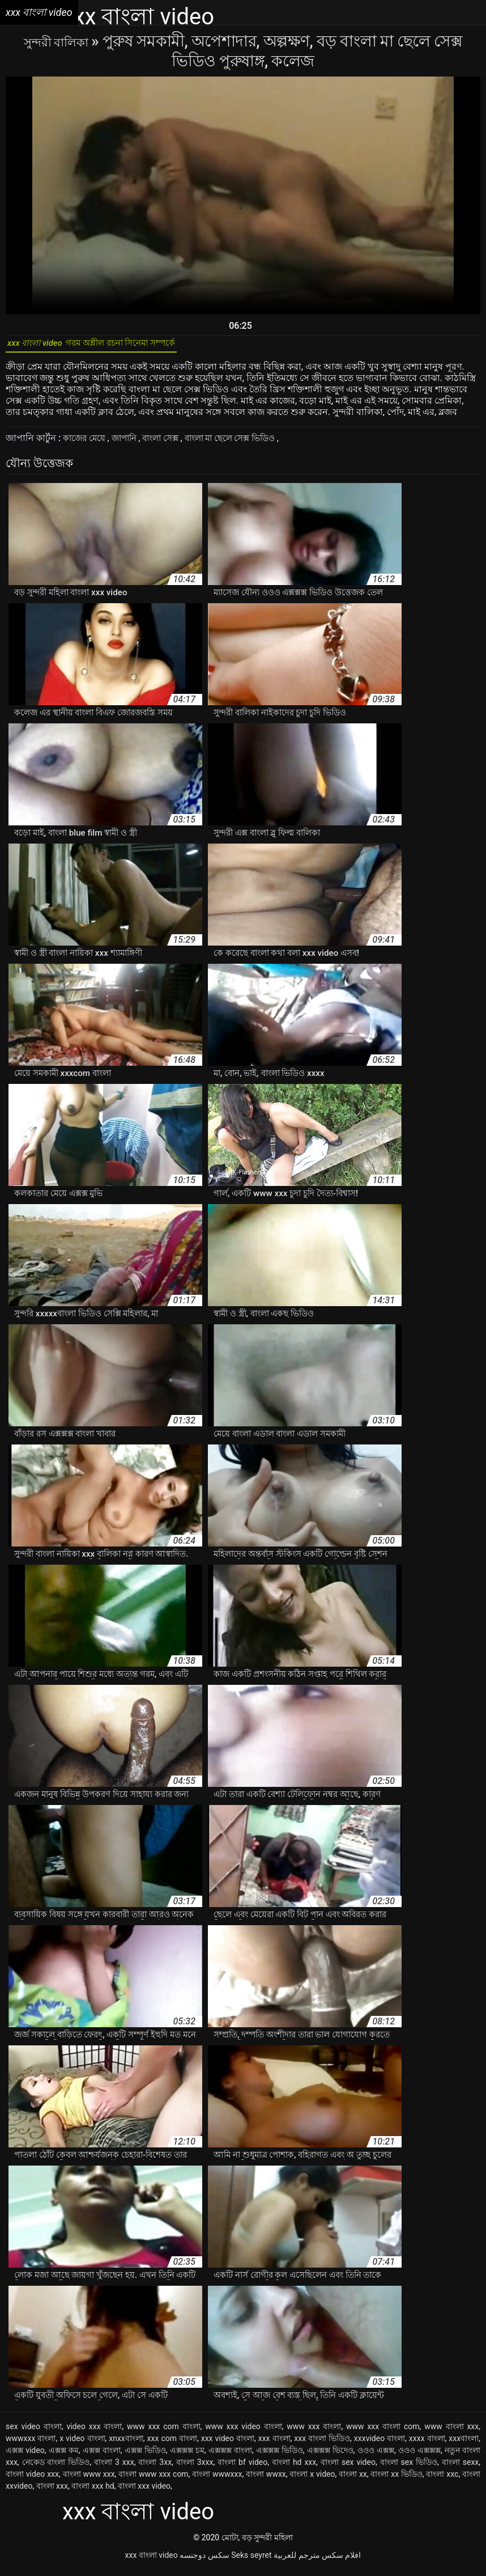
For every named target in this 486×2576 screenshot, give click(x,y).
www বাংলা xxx (451, 2432)
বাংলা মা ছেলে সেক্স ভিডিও (246, 444)
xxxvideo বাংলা (379, 2444)
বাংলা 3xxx (195, 2468)
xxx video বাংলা (227, 2444)
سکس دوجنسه (204, 2561)
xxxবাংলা (464, 2444)
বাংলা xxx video (144, 2492)
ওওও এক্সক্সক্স (419, 2456)
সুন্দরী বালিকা (57, 41)
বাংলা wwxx (266, 2480)
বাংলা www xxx (89, 2480)
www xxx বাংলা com (383, 2432)
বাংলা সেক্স (169, 444)
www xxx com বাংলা (164, 2432)
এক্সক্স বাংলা (102, 2456)
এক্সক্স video (25, 2456)
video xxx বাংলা (94, 2432)
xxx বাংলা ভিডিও (322, 2444)
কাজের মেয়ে (86, 444)
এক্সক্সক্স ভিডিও (279, 2456)
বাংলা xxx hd (92, 2492)
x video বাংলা (82, 2444)
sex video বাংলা (34, 2432)
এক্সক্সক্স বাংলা (230, 2456)
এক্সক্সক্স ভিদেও (330, 2456)
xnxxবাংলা (126, 2444)
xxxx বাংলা (427, 2444)
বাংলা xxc (442, 2480)
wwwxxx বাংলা (31, 2444)
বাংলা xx (353, 2480)
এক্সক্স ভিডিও (145, 2456)
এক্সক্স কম (64, 2456)
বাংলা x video (312, 2480)
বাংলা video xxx (32, 2480)
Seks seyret (251, 2561)
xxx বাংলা (274, 2444)
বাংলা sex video (348, 2468)
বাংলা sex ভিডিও (408, 2468)
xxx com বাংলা (172, 2444)
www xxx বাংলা (314, 2432)
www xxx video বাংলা (243, 2432)
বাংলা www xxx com (153, 2480)
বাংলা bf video (242, 2468)
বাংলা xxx (52, 2492)
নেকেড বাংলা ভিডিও (56, 2468)
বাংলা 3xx (155, 2468)
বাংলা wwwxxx (217, 2480)
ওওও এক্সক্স (375, 2456)
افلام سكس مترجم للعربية (317, 2561)
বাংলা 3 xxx (114, 2468)
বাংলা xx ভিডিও (396, 2480)
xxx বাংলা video (151, 2561)
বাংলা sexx (460, 2468)
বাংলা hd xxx (294, 2468)
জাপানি (129, 444)
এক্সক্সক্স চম (187, 2456)
